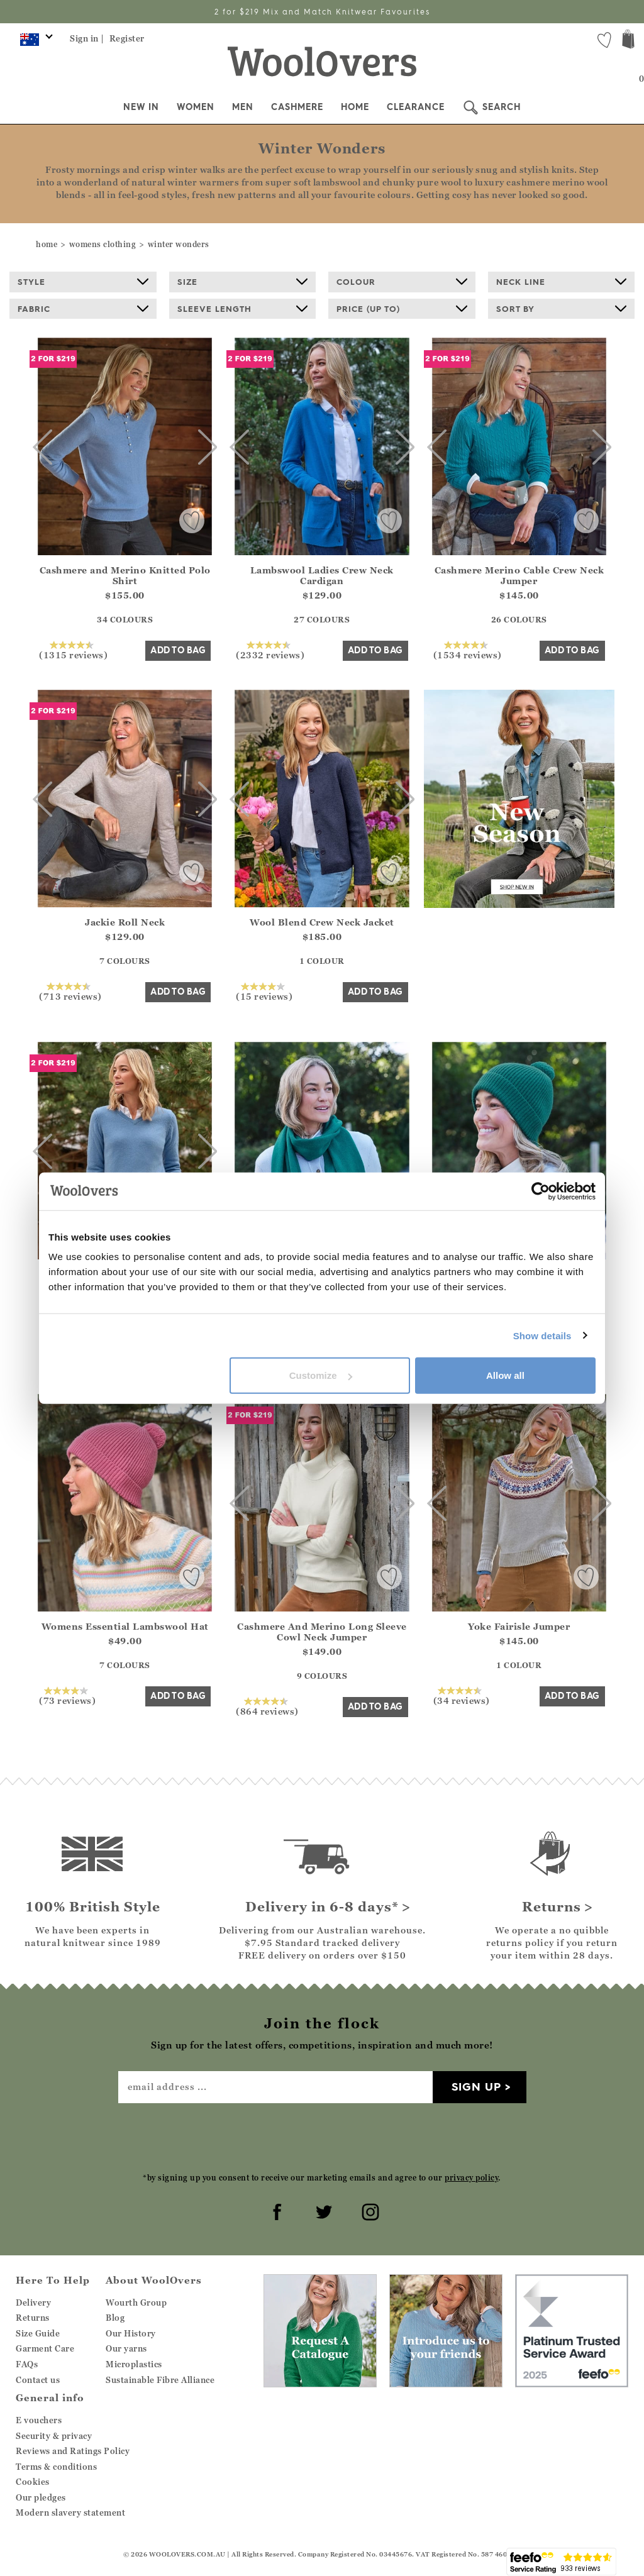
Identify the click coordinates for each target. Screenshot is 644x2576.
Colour (401, 281)
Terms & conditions (56, 2467)
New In (141, 107)
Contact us (38, 2380)
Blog (115, 2318)
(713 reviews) (70, 991)
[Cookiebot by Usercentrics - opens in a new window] (541, 1190)
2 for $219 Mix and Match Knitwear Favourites (322, 11)
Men (242, 107)
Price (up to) (401, 308)
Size (242, 281)
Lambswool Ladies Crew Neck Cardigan (322, 575)
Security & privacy (54, 2436)
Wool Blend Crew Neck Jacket (322, 922)
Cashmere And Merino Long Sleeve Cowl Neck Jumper (322, 1631)
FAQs (27, 2364)
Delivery (33, 2302)
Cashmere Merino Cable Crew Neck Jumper (519, 575)
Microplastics (134, 2364)
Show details (542, 1335)
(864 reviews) (267, 1706)
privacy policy (471, 2177)
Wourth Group (136, 2302)
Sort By (561, 308)
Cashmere (297, 107)
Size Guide (38, 2333)
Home (355, 107)
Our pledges (41, 2497)
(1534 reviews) (467, 650)
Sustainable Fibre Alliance (160, 2380)
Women (195, 107)
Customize (320, 1375)
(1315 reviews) (73, 650)
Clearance (416, 107)
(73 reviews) (67, 1695)
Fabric (83, 308)
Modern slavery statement (70, 2512)
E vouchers (39, 2420)
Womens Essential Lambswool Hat (125, 1626)
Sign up (476, 2086)
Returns (33, 2318)
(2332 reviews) (270, 650)
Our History (131, 2333)
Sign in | (87, 38)
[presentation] (322, 2137)
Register (127, 38)
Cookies (33, 2482)
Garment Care (45, 2348)
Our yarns (126, 2348)
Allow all (505, 1375)
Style (83, 281)
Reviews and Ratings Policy (73, 2451)
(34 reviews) (461, 1695)
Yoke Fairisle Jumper (519, 1626)
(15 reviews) (264, 991)
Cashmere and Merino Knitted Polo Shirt (125, 575)
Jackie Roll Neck (125, 922)
